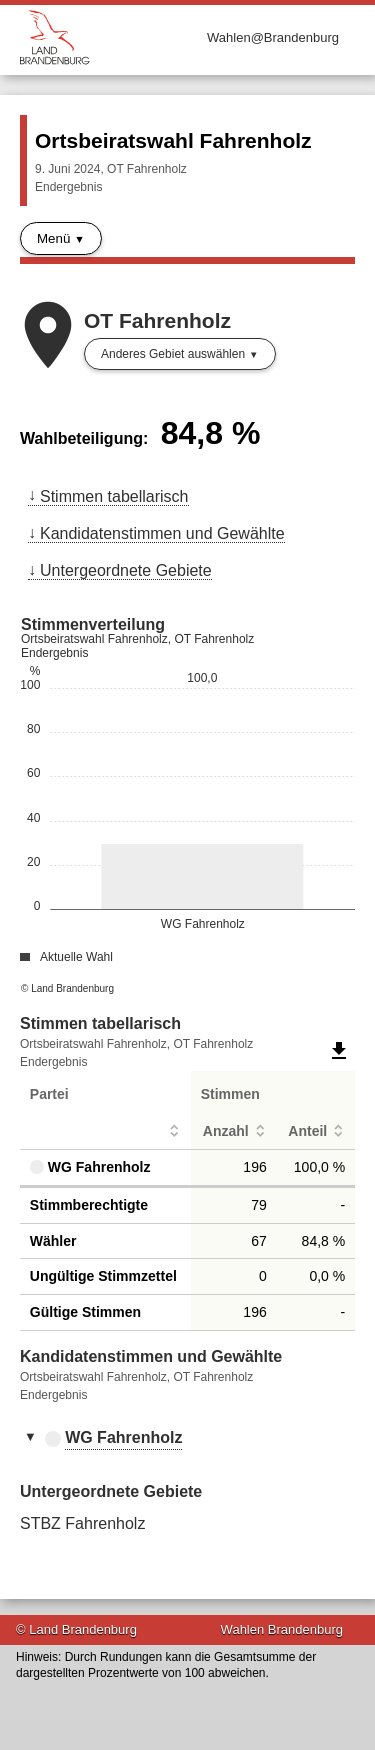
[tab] (187, 1439)
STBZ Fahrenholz (82, 1523)
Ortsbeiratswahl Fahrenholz (173, 140)
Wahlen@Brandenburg (273, 37)
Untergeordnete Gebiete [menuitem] (126, 570)
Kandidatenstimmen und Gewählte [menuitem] (162, 533)
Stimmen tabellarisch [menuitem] (114, 496)
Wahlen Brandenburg (282, 1629)
